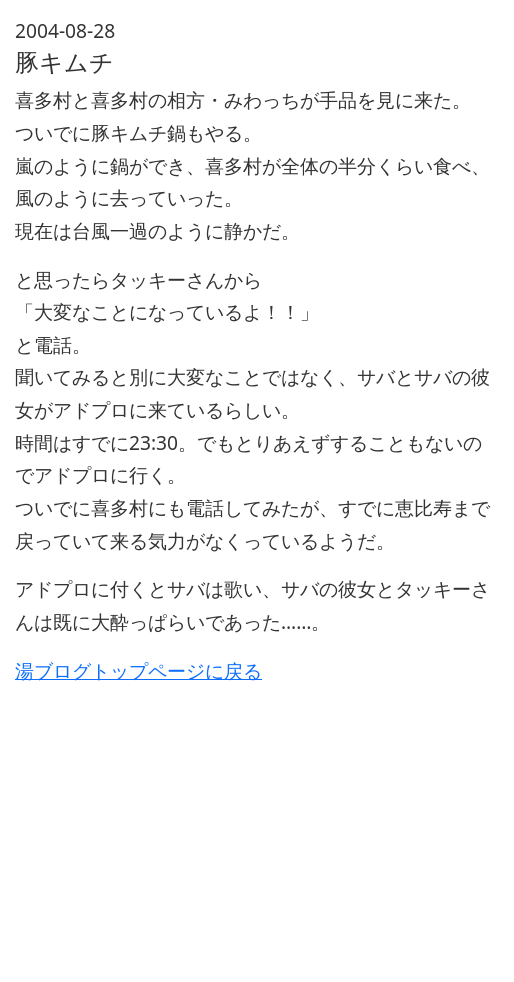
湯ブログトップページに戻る (138, 670)
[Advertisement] (257, 827)
